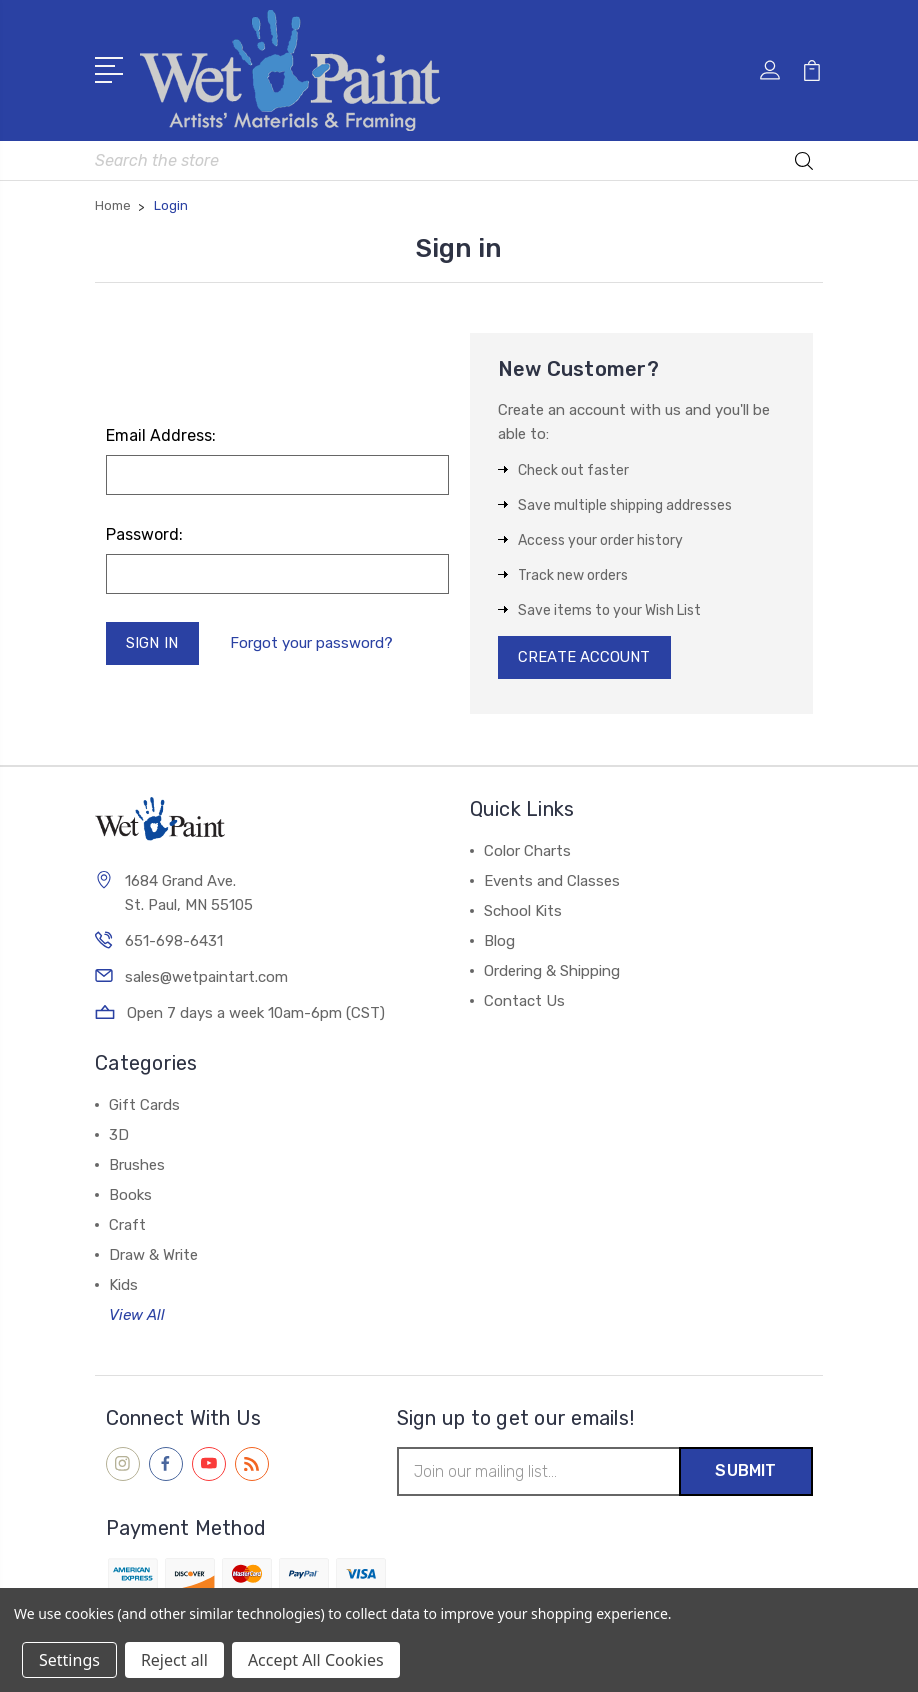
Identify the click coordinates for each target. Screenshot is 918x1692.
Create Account (585, 658)
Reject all (174, 1660)
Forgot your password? (311, 643)
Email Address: (161, 435)
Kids (123, 1286)
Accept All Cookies (316, 1660)
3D (119, 1136)
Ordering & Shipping (552, 972)
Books (130, 1196)
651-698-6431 (174, 942)
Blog (499, 942)
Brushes (137, 1166)
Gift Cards (144, 1106)
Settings (69, 1660)
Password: (144, 534)
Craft (127, 1226)
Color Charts (527, 852)
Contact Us (524, 1002)
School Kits (523, 912)
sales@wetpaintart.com (206, 978)
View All (137, 1316)
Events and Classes (552, 882)
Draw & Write (153, 1256)
